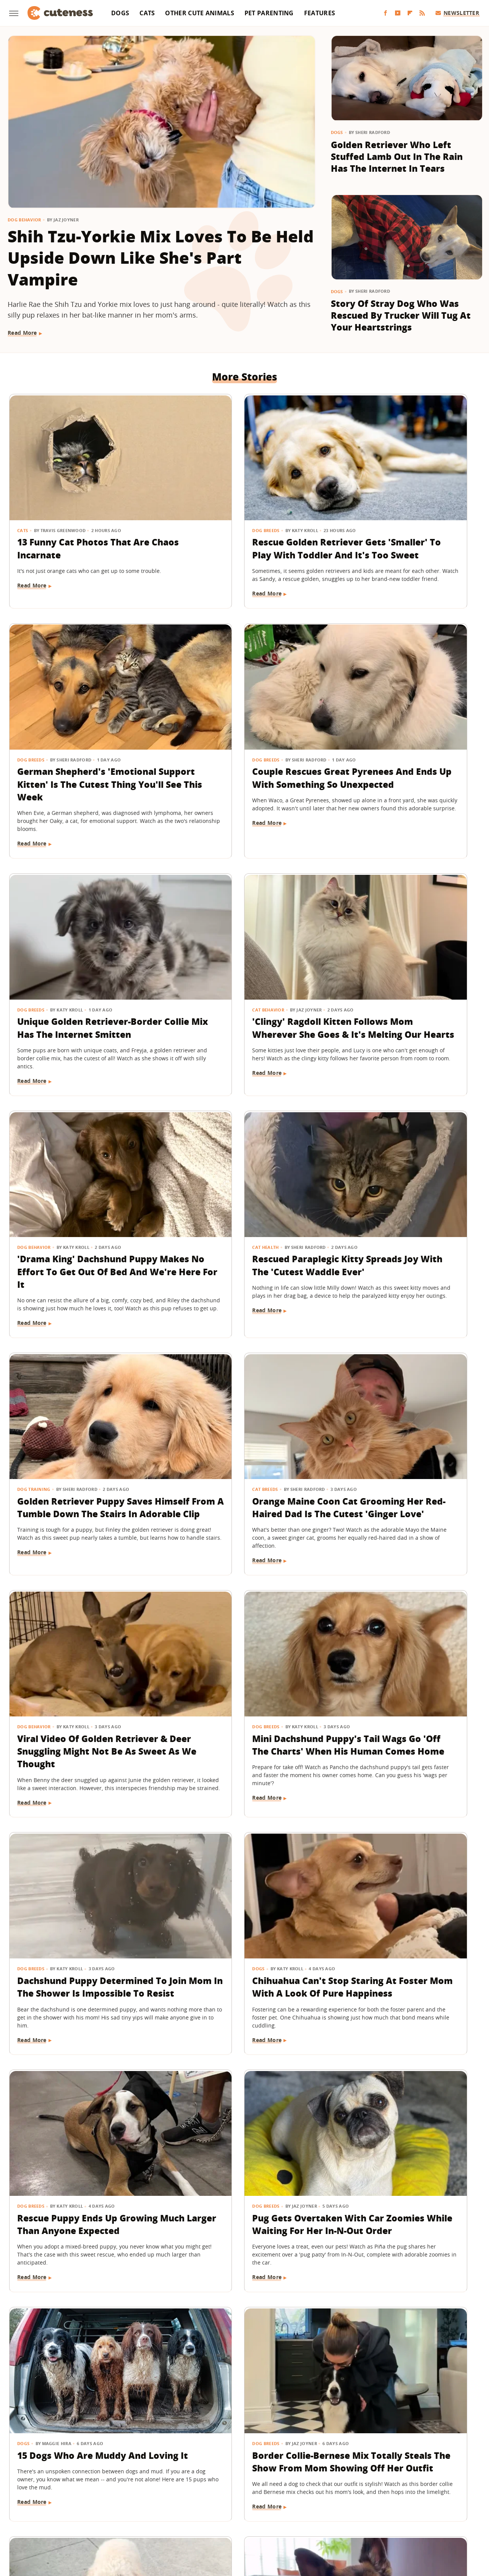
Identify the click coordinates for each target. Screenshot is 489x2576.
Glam (165, 2519)
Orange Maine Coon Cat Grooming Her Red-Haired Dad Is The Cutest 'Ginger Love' (75, 1202)
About (197, 2475)
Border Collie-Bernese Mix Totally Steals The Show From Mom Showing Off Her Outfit (401, 1657)
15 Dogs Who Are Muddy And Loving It (243, 1644)
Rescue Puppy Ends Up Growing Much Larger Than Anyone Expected (399, 1423)
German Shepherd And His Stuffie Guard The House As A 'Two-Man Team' (244, 1878)
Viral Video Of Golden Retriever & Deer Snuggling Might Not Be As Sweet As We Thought (239, 1202)
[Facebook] (385, 13)
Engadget (87, 2519)
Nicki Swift (303, 2519)
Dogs (120, 13)
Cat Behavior (355, 716)
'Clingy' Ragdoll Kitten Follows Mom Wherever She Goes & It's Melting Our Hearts (401, 746)
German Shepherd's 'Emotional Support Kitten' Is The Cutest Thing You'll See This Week (404, 519)
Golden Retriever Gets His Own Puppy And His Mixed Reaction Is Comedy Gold (398, 1878)
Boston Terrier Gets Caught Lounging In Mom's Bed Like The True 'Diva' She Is (241, 2321)
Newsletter (457, 12)
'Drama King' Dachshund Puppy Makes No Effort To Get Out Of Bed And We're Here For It (76, 974)
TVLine (143, 2519)
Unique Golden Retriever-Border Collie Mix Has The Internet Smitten (235, 740)
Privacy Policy (277, 2475)
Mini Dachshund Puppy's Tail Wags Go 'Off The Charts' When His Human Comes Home (403, 1202)
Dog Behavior (24, 220)
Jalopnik (117, 2519)
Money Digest (264, 2519)
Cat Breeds (30, 1171)
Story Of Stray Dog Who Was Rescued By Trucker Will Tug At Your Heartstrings (401, 315)
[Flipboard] (410, 13)
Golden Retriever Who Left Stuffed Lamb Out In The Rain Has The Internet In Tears (397, 156)
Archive (230, 2475)
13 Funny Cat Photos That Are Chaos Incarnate (74, 506)
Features (319, 13)
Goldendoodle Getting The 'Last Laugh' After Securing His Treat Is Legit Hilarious (239, 2106)
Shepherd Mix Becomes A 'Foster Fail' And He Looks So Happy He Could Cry (82, 2106)
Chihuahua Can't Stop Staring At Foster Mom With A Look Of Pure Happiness (244, 1423)
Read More (22, 332)
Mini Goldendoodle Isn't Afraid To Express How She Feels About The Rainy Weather (78, 1885)
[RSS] (422, 13)
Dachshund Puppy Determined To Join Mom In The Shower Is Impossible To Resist (81, 1429)
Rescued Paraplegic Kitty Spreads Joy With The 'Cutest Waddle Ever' (243, 968)
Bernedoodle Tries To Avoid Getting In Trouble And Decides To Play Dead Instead (83, 2321)
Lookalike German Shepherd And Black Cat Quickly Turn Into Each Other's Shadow (402, 2321)
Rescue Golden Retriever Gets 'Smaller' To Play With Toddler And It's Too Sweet (239, 513)
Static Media (204, 2489)
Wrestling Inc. (396, 2519)
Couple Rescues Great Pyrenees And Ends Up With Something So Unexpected (79, 740)
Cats (147, 13)
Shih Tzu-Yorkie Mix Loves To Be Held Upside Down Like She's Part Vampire (161, 258)
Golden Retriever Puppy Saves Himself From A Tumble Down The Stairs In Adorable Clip (399, 974)
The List (334, 2519)
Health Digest (222, 2519)
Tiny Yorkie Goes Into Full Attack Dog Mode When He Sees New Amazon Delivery (400, 2106)
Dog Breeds (192, 488)
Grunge (188, 2519)
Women (361, 2519)
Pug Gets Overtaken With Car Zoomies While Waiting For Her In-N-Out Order (78, 1651)
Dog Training (355, 943)
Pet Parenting (269, 13)
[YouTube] (398, 13)
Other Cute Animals (199, 13)
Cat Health (191, 943)
